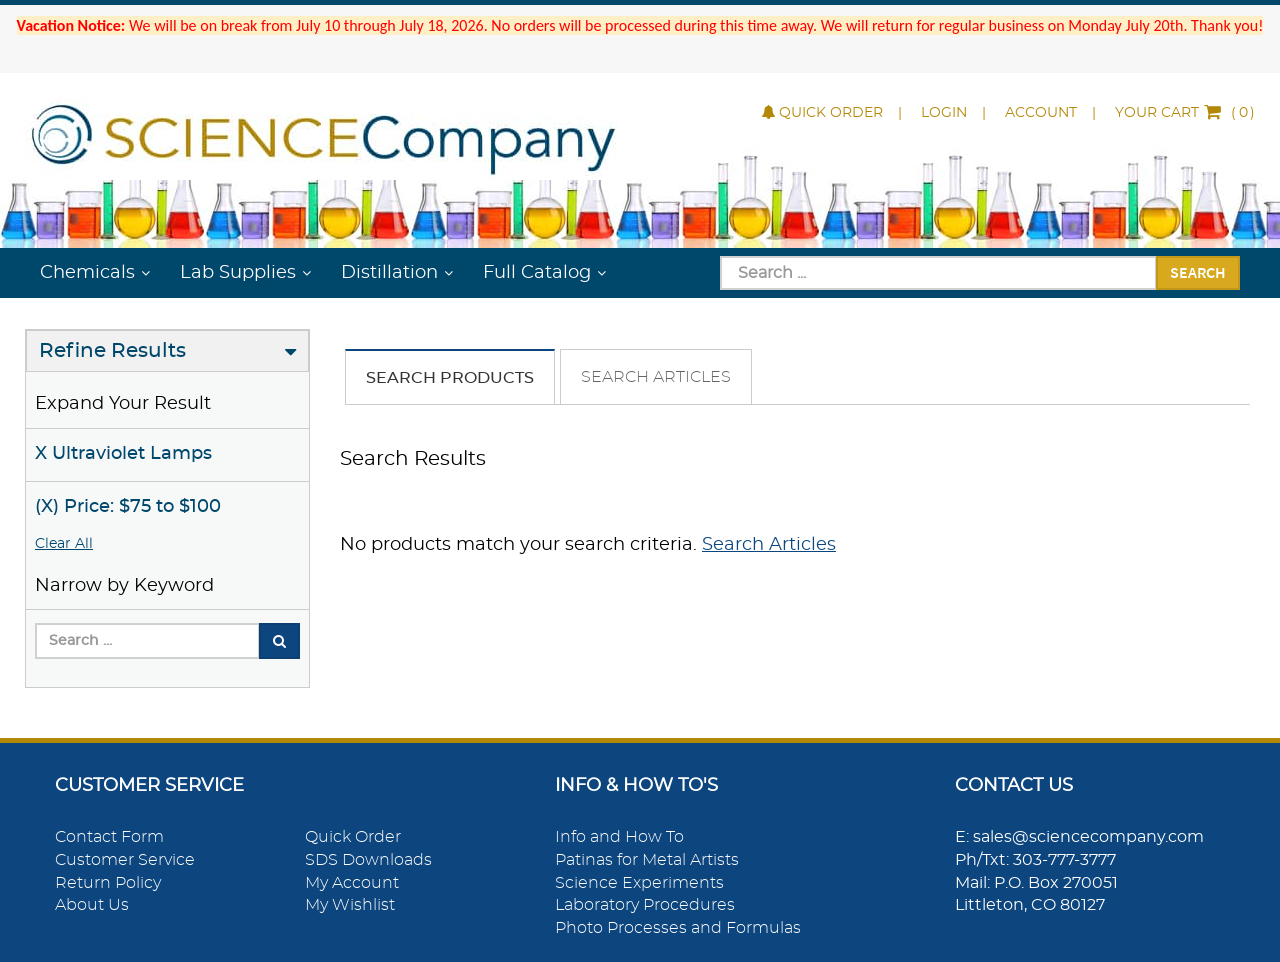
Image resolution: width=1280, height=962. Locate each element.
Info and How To (619, 837)
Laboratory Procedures (645, 905)
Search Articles (656, 377)
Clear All (64, 544)
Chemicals (87, 273)
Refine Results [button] (112, 351)
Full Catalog (537, 273)
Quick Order (822, 113)
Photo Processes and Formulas (678, 928)
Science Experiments (639, 883)
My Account (352, 883)
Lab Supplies (238, 273)
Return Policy (108, 883)
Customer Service (125, 860)
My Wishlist (350, 905)
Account (1041, 113)
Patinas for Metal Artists (647, 860)
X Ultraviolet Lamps (123, 454)
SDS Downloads (368, 860)
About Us (92, 905)
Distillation (389, 273)
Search (1198, 272)
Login (944, 113)
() (1185, 113)
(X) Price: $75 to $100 (128, 507)
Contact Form (109, 837)
